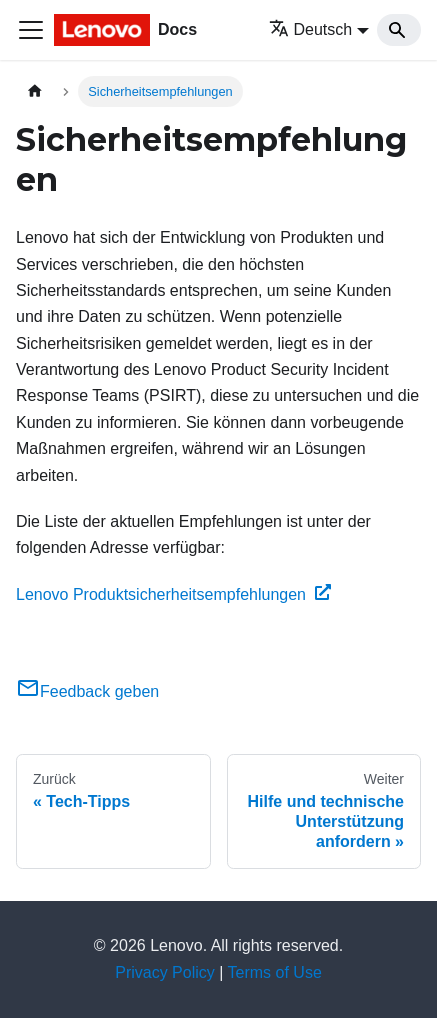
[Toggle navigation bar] (31, 30)
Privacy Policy (165, 972)
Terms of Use (275, 972)
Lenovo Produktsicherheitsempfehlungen (173, 594)
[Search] (399, 30)
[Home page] (35, 91)
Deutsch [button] (311, 29)
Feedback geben (87, 691)
